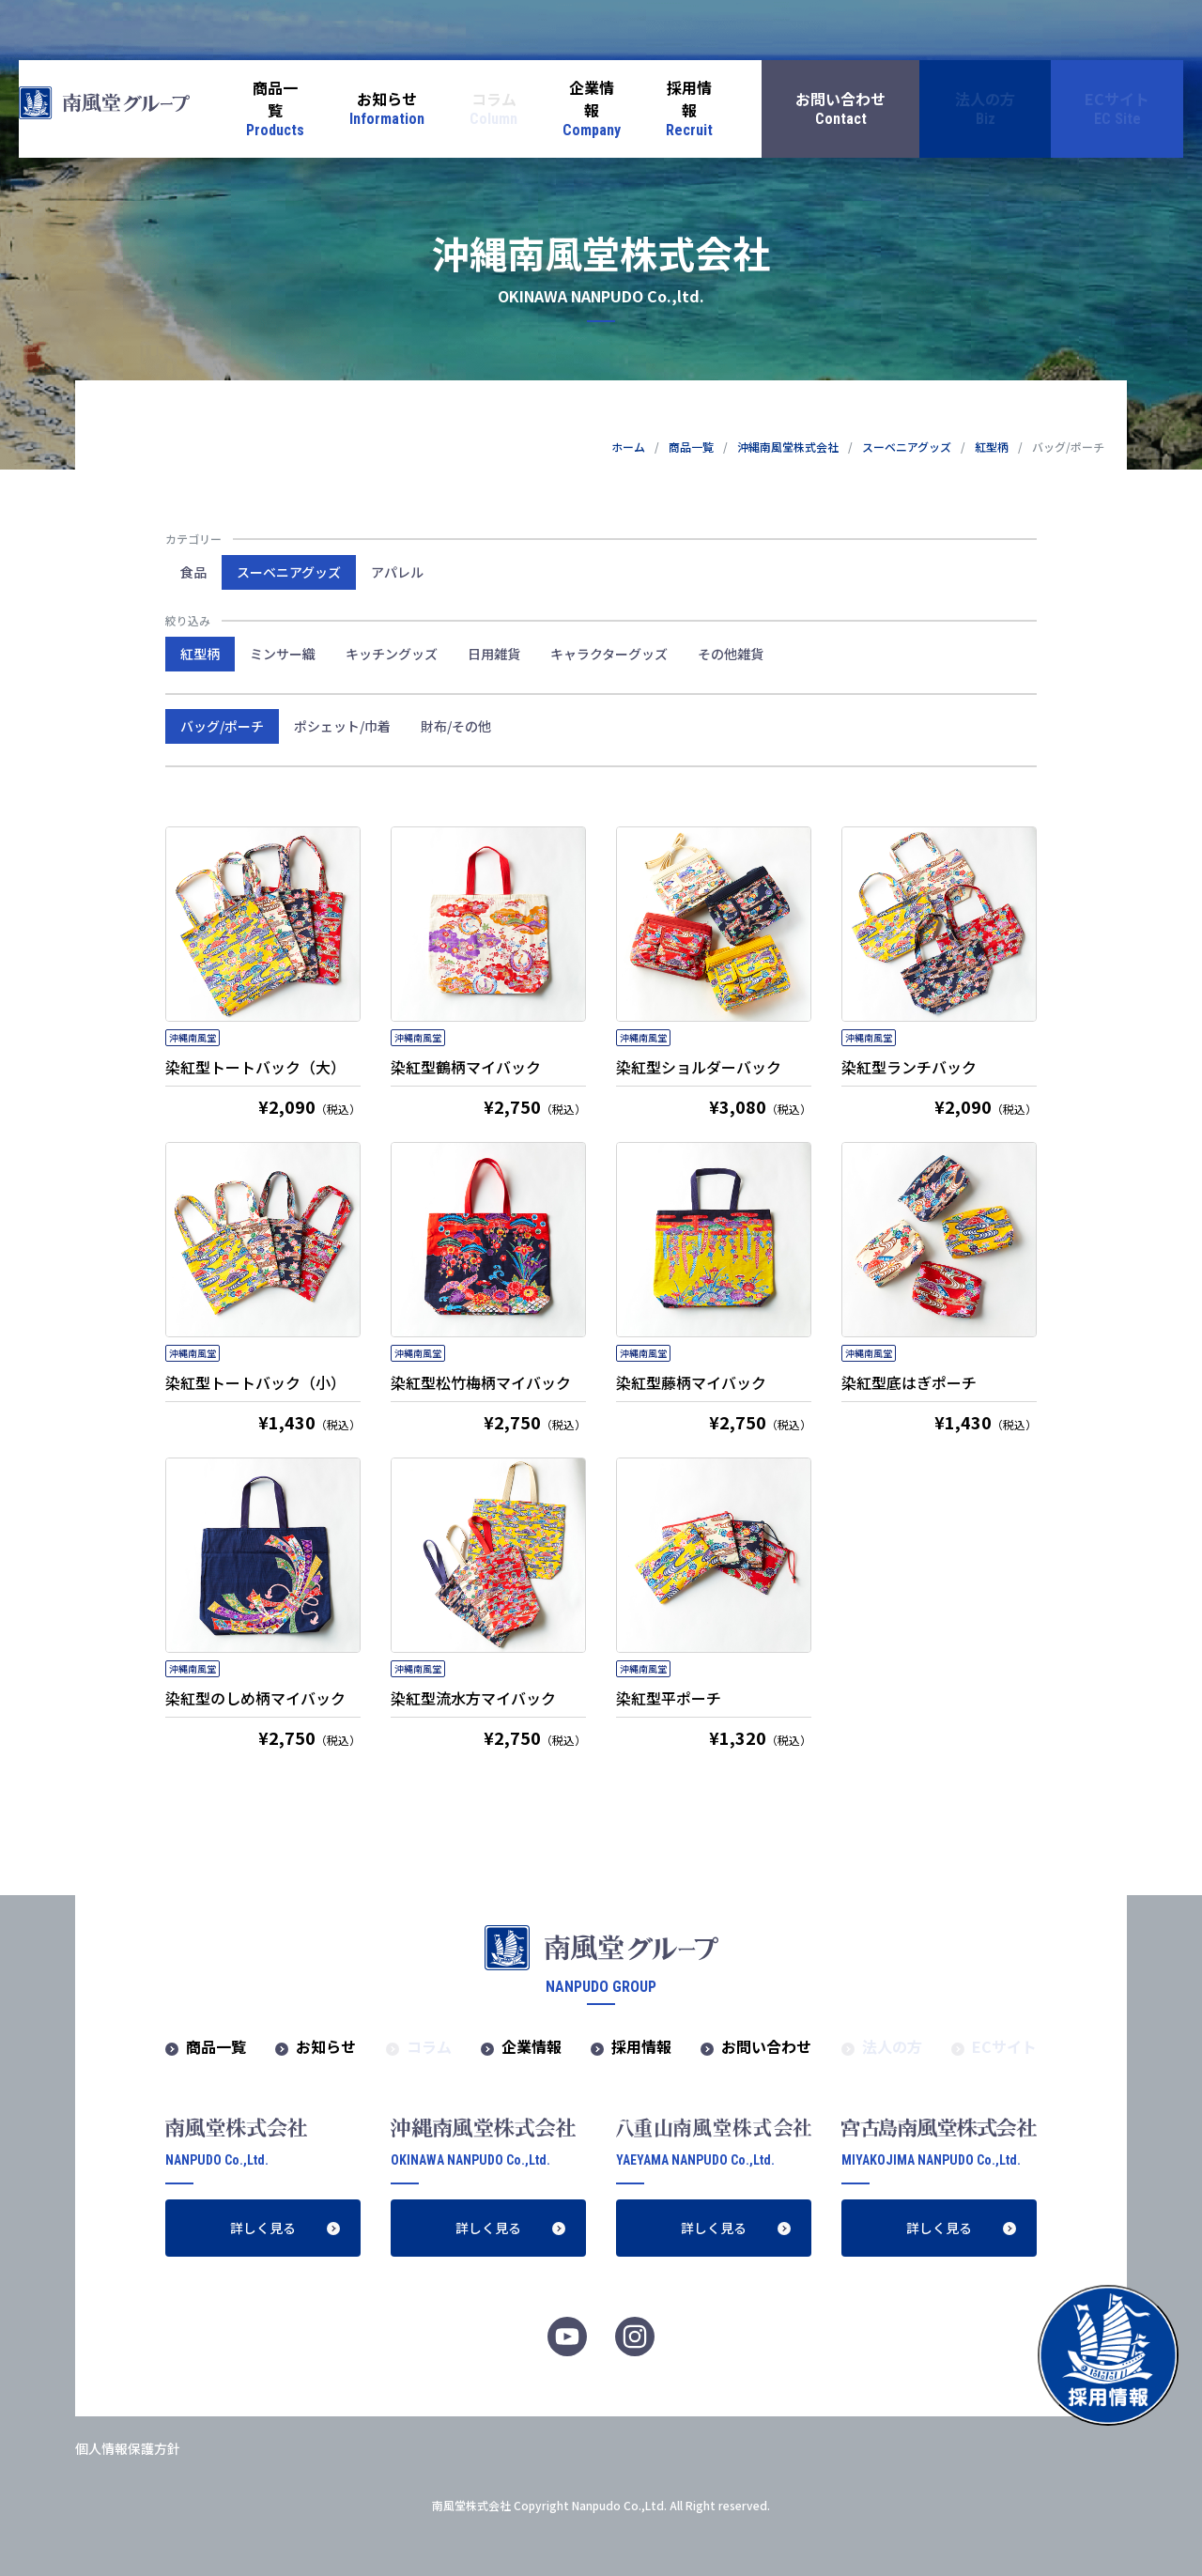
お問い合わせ (766, 2046)
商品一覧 (691, 447)
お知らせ (326, 2046)
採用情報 (641, 2046)
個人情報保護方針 (127, 2448)
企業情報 (531, 2046)
